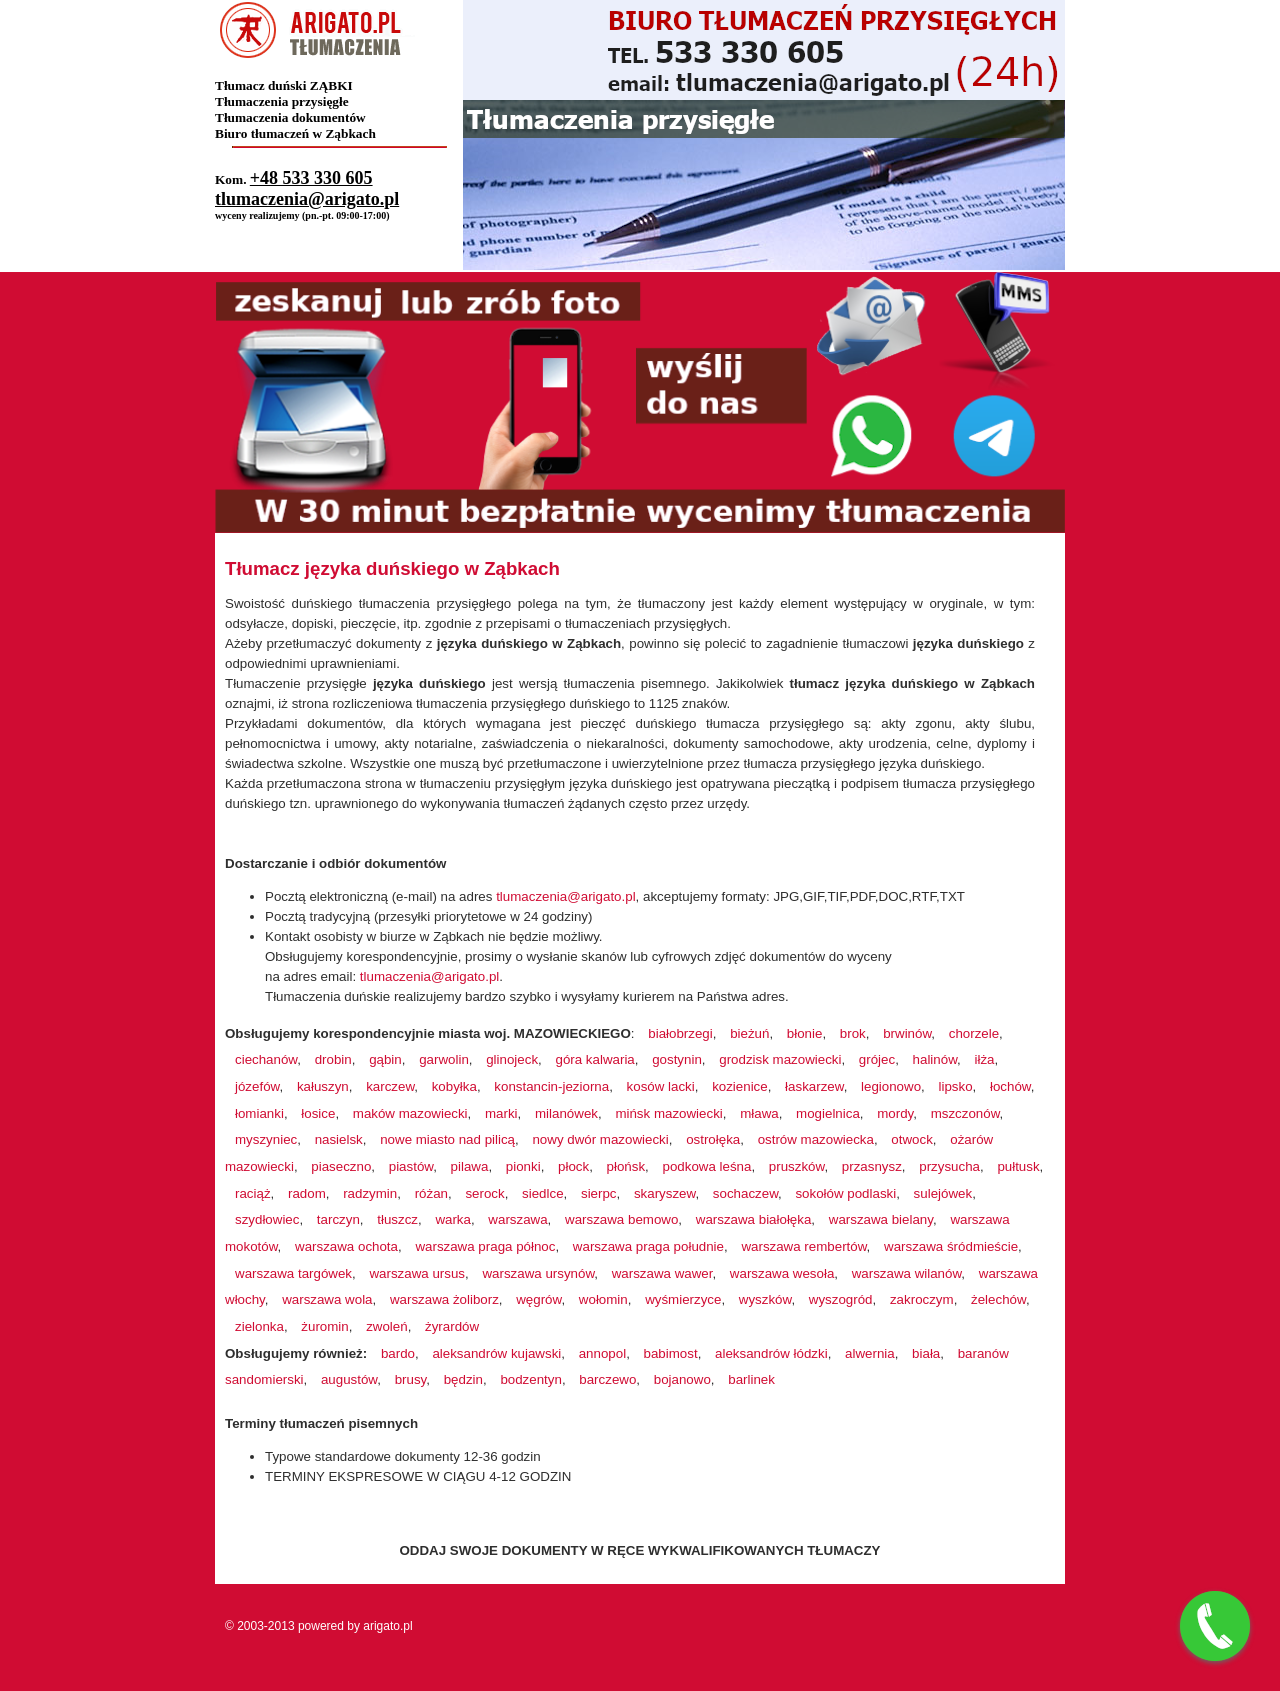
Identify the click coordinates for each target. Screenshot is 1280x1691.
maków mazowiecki (410, 1113)
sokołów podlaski (845, 1193)
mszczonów (965, 1113)
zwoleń (387, 1326)
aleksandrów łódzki (771, 1353)
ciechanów (266, 1059)
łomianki (259, 1113)
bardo (398, 1353)
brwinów (907, 1033)
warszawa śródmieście (951, 1246)
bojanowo (682, 1379)
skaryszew (664, 1193)
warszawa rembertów (803, 1246)
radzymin (370, 1193)
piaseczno (341, 1166)
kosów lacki (661, 1086)
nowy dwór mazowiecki (600, 1139)
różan (431, 1193)
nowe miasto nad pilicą (447, 1139)
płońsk (626, 1166)
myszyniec (266, 1139)
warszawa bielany (881, 1219)
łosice (318, 1113)
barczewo (607, 1379)
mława (759, 1113)
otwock (911, 1139)
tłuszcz (397, 1219)
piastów (411, 1166)
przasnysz (872, 1166)
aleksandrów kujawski (496, 1353)
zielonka (259, 1326)
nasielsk (339, 1139)
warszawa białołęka (754, 1219)
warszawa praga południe (648, 1246)
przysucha (949, 1166)
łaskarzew (814, 1086)
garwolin (444, 1059)
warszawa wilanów (907, 1273)
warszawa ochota (346, 1246)
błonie (805, 1033)
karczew (390, 1086)
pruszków (797, 1166)
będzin (463, 1379)
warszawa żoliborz (444, 1299)
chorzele (974, 1033)
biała (926, 1353)
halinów (935, 1059)
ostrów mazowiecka (816, 1139)
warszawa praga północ (485, 1246)
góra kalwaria (594, 1059)
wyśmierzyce (683, 1299)
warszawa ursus (417, 1273)
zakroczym (922, 1299)
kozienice (740, 1086)
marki (501, 1113)
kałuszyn (323, 1086)
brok (853, 1033)
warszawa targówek (293, 1273)
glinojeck (512, 1059)
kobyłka (454, 1086)
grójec (877, 1059)
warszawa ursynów (538, 1273)
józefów (257, 1086)
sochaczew (745, 1193)
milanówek (566, 1113)
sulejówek (943, 1193)
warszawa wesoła (782, 1273)
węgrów (538, 1299)
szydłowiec (267, 1219)
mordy (895, 1113)
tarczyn (338, 1219)
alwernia (870, 1353)
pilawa (470, 1166)
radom (307, 1193)
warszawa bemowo (621, 1219)
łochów (1010, 1086)
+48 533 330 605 (311, 178)
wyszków (765, 1299)
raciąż (253, 1193)
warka (453, 1219)
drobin (333, 1059)
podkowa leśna (707, 1166)
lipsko (955, 1086)
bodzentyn (531, 1379)
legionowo (891, 1086)
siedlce (543, 1193)
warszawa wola (327, 1299)
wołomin (603, 1299)
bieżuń (749, 1033)
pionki (523, 1166)
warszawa (517, 1219)
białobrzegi (680, 1033)
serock (484, 1193)
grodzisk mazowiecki (780, 1059)
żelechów (998, 1299)
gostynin (677, 1059)
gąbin (385, 1059)
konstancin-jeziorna (551, 1086)
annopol (602, 1353)
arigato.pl (387, 1626)
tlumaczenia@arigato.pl (307, 199)
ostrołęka (713, 1139)
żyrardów (452, 1326)
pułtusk (1018, 1166)
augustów (349, 1379)
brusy (411, 1379)
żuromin (324, 1326)
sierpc (599, 1193)
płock (573, 1166)
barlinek (751, 1379)
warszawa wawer (662, 1273)
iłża (984, 1059)
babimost (671, 1353)
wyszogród (841, 1299)
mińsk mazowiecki (668, 1113)
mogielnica (828, 1113)
